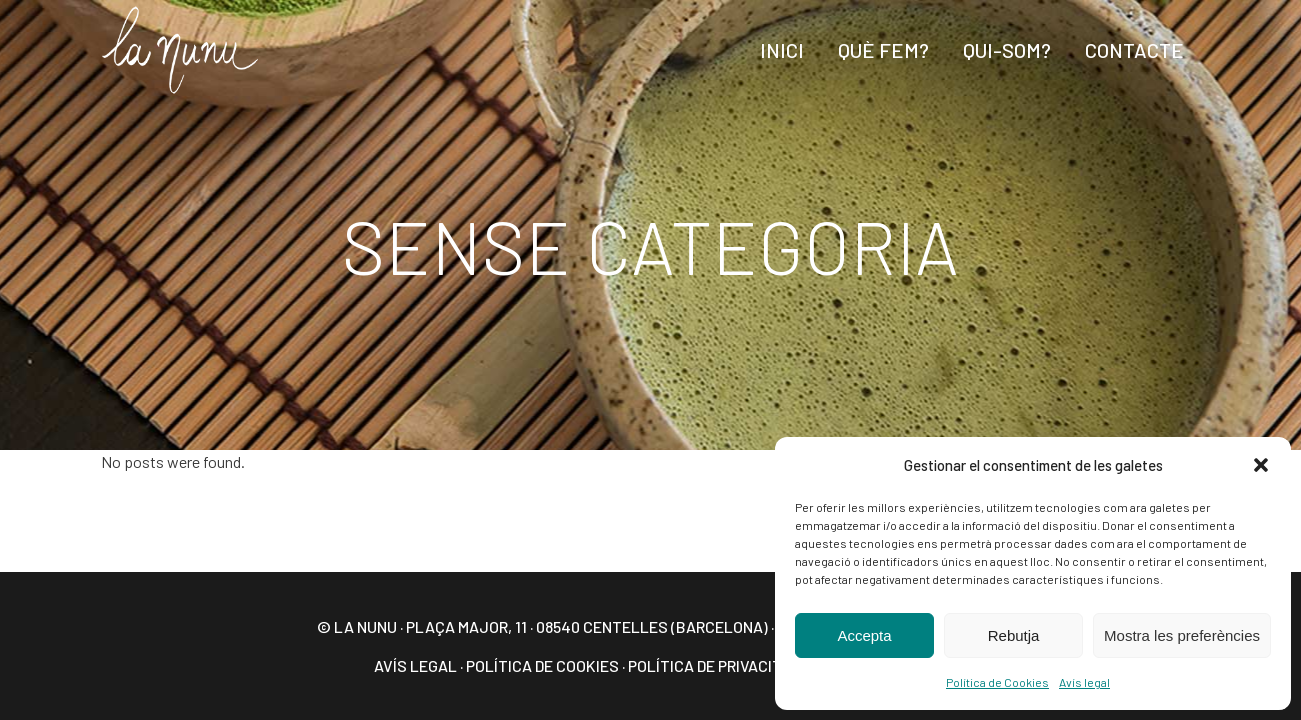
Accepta (864, 635)
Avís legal (1084, 682)
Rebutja (1014, 635)
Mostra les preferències (1182, 635)
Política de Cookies (997, 682)
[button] (1261, 465)
